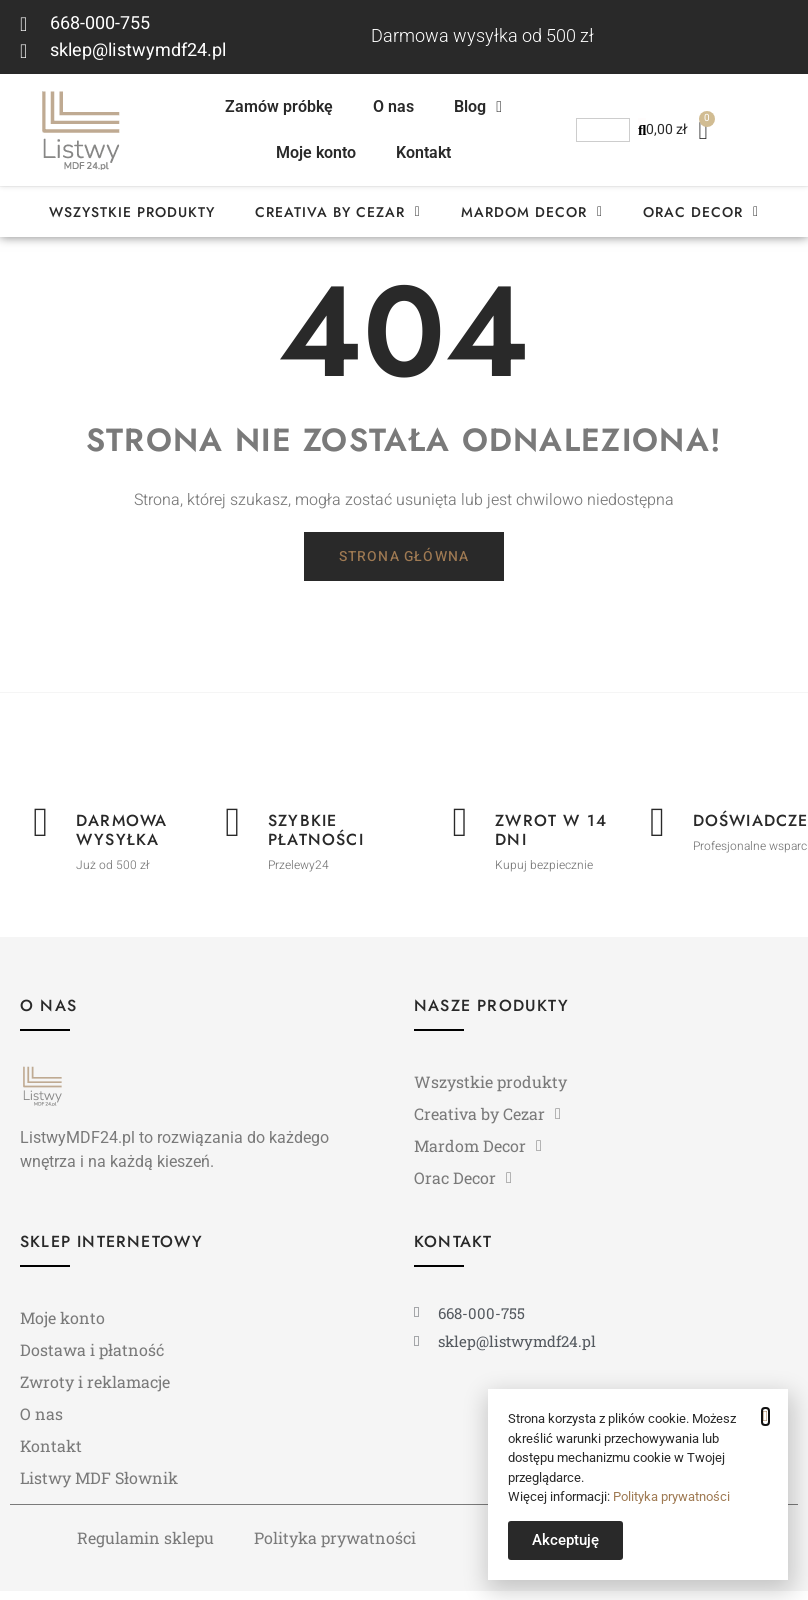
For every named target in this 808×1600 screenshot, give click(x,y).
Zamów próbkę (279, 106)
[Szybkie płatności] (233, 831)
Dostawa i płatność (92, 1356)
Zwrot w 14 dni (552, 837)
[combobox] (603, 130)
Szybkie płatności (317, 837)
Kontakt (423, 152)
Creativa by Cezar (338, 212)
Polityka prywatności (335, 1544)
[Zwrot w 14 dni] (460, 831)
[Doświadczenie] (658, 831)
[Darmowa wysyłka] (41, 831)
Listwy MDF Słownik (99, 1484)
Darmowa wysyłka (122, 837)
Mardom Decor (532, 212)
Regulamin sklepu (145, 1544)
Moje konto (316, 152)
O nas (393, 106)
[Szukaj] (642, 130)
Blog (478, 107)
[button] (765, 1416)
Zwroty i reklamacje (95, 1388)
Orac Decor (701, 212)
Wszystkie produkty (132, 212)
